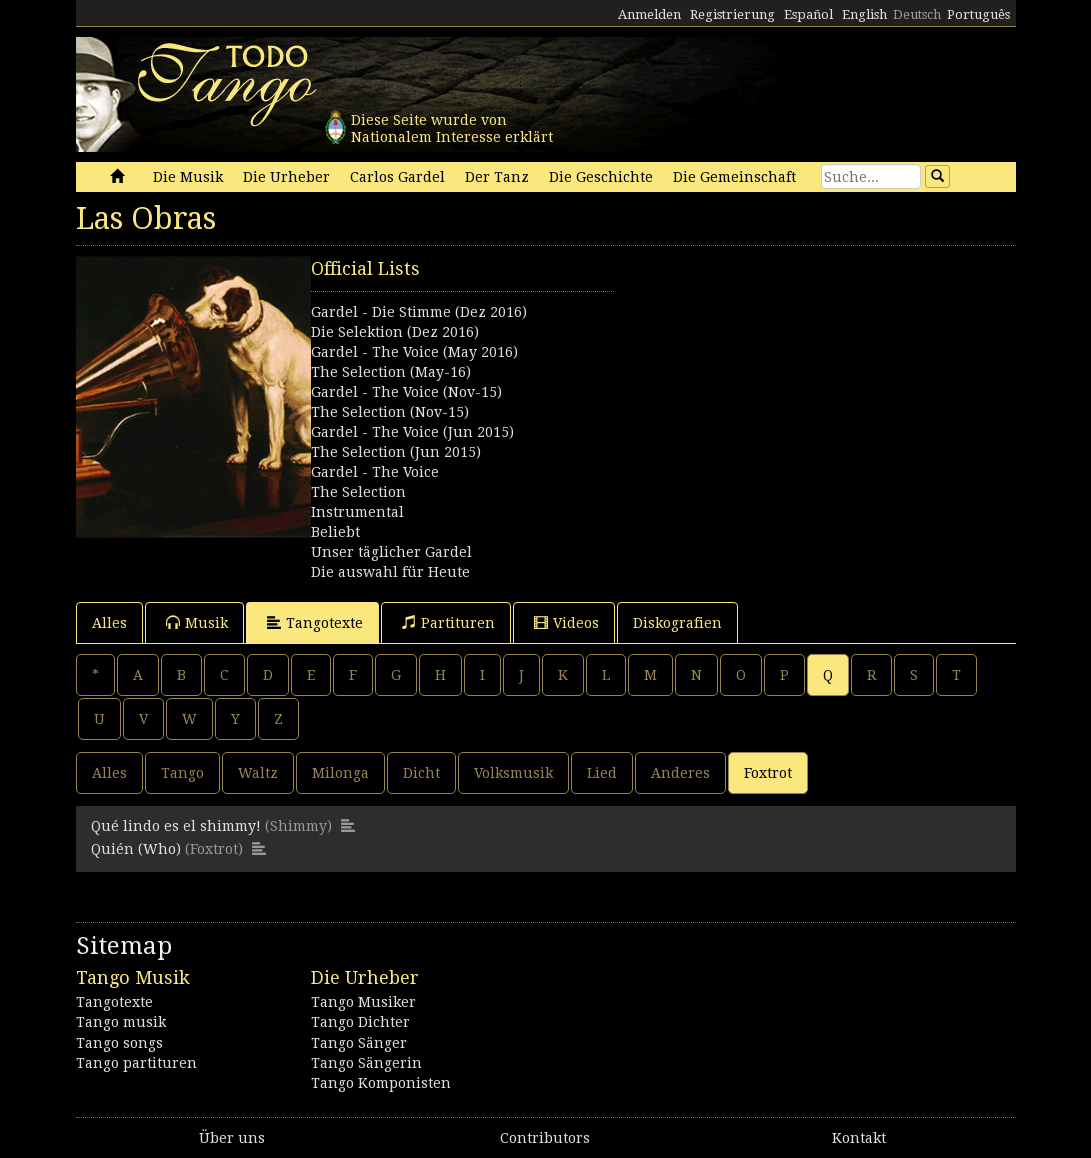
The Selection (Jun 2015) (396, 452)
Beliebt (335, 532)
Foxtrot (768, 773)
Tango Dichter (360, 1022)
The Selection (358, 492)
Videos (566, 622)
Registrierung (732, 14)
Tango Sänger (359, 1043)
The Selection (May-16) (391, 372)
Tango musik (121, 1022)
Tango (182, 773)
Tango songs (119, 1043)
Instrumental (357, 512)
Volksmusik (513, 773)
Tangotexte (315, 622)
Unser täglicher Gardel (391, 552)
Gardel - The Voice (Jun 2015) (412, 432)
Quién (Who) (136, 849)
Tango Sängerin (366, 1063)
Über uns (232, 1138)
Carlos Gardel (397, 177)
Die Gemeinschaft (734, 177)
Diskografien (677, 623)
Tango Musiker (363, 1002)
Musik (197, 622)
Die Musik (188, 177)
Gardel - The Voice (375, 472)
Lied (602, 773)
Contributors (545, 1138)
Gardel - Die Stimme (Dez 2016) (419, 312)
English (864, 14)
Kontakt (859, 1138)
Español (808, 14)
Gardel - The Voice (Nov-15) (406, 392)
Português (978, 14)
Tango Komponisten (381, 1083)
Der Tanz (497, 177)
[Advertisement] (780, 381)
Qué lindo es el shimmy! (176, 826)
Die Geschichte (601, 177)
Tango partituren (136, 1063)
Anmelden (649, 14)
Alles (109, 623)
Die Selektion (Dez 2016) (395, 332)
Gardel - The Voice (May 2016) (414, 352)
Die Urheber (286, 177)
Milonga (340, 773)
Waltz (258, 773)
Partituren (448, 622)
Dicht (421, 773)
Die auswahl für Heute (390, 572)
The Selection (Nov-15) (390, 412)
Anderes (680, 773)
